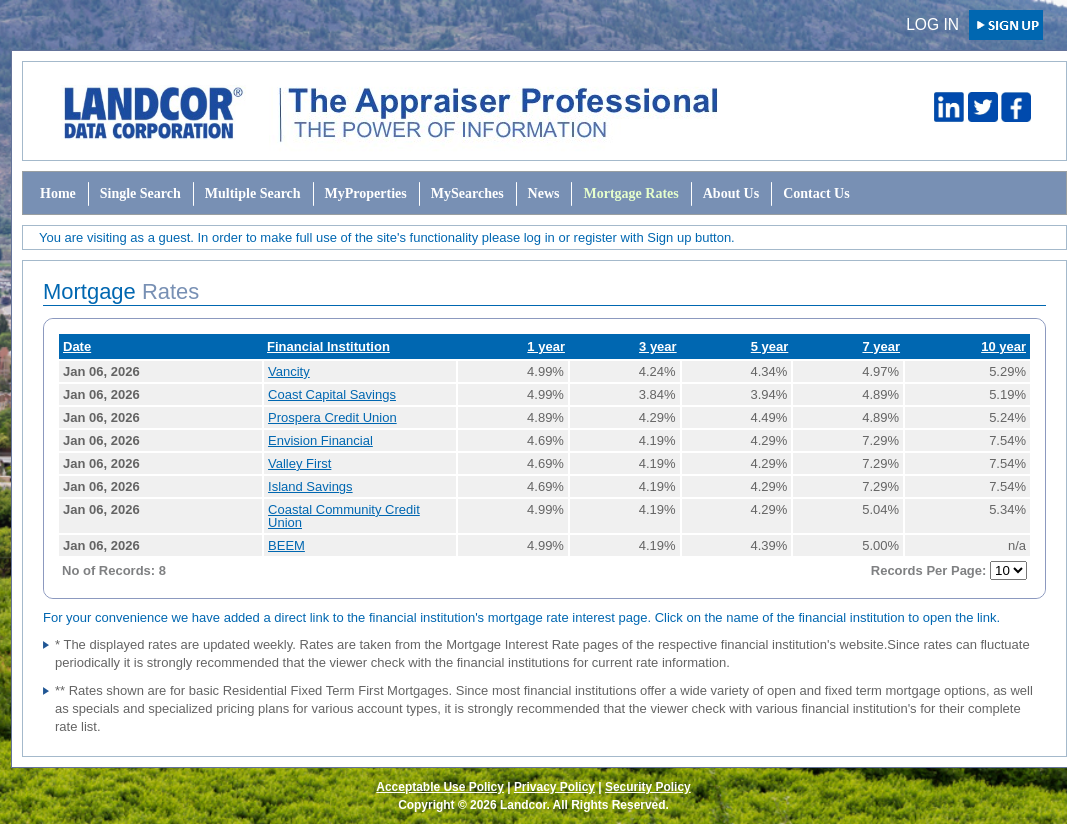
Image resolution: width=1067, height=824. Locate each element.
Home (58, 193)
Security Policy (648, 787)
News (544, 193)
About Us (731, 193)
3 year (658, 346)
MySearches (467, 193)
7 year (881, 346)
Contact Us (816, 193)
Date (77, 346)
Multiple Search (253, 193)
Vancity (289, 371)
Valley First (299, 463)
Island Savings (310, 486)
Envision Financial (320, 440)
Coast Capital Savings (332, 394)
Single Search (140, 193)
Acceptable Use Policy (440, 787)
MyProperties (366, 193)
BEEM (286, 545)
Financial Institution (328, 346)
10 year (1003, 346)
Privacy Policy (554, 787)
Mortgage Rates (630, 193)
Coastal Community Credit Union (344, 516)
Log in (932, 24)
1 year (546, 346)
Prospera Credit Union (332, 417)
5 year (770, 346)
